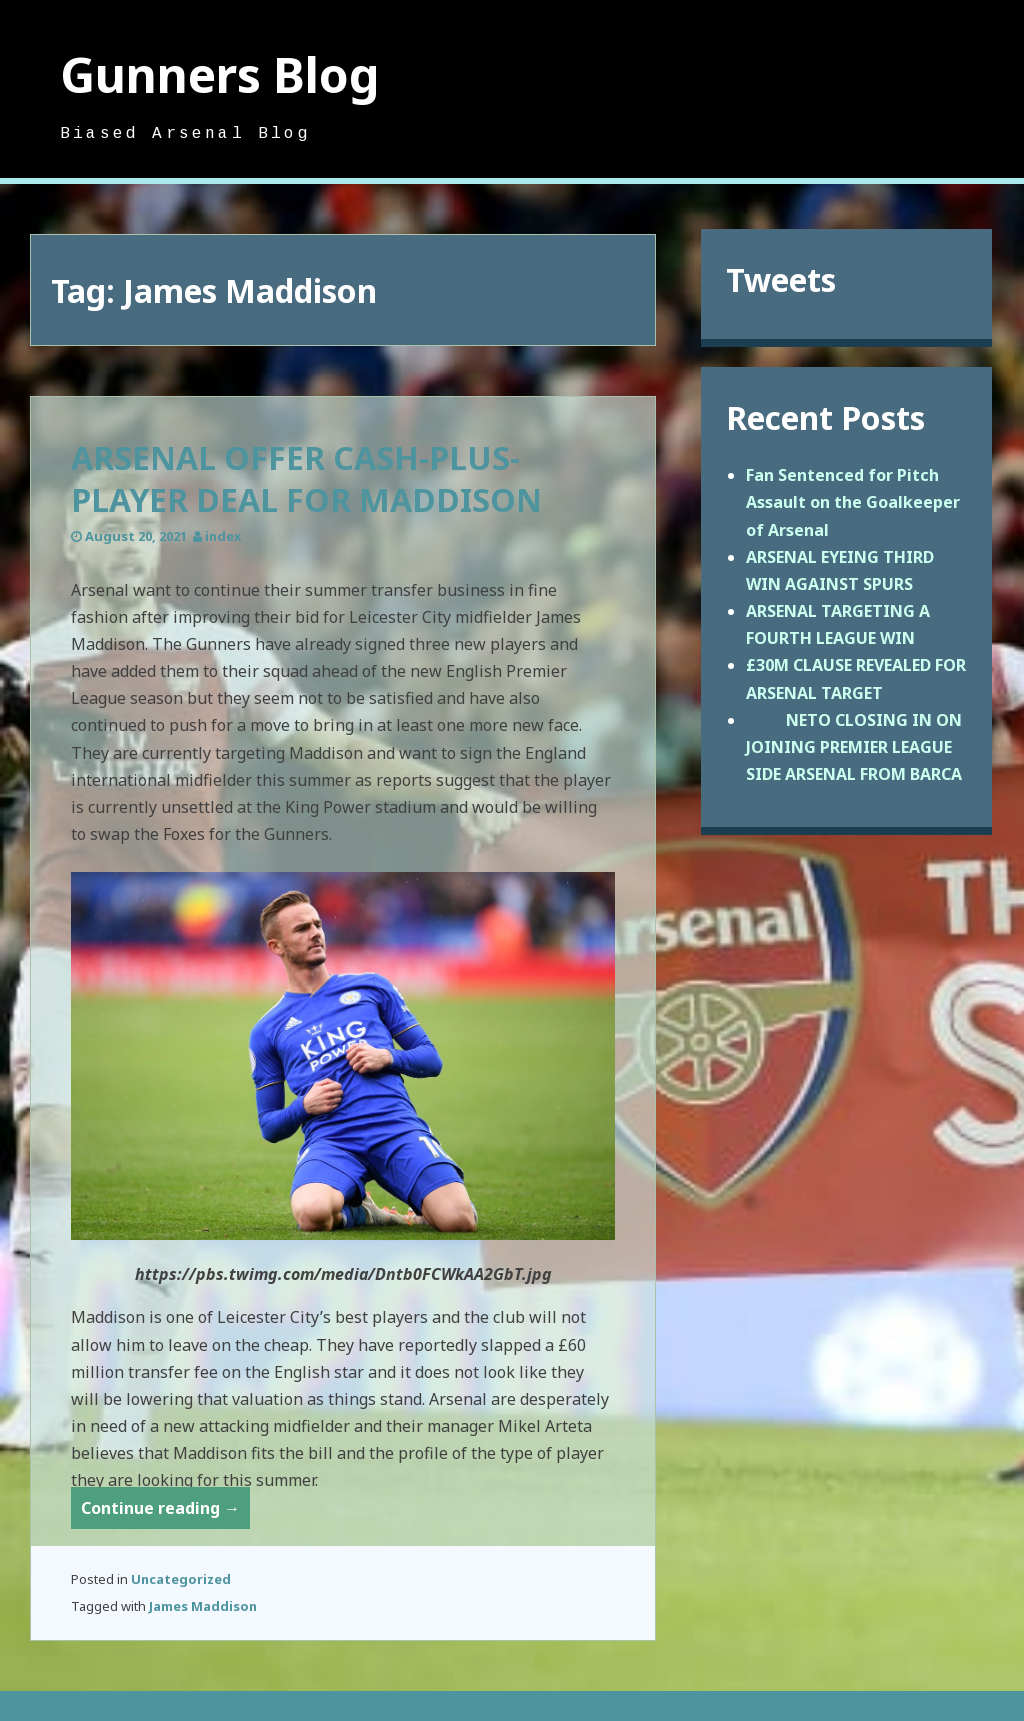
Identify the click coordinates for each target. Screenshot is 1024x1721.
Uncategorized (181, 1579)
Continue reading (165, 1511)
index (223, 536)
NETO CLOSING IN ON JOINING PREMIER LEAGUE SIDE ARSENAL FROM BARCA (854, 747)
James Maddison (203, 1606)
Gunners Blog (220, 74)
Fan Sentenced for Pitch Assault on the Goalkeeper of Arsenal (853, 502)
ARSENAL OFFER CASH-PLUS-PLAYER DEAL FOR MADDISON (306, 478)
